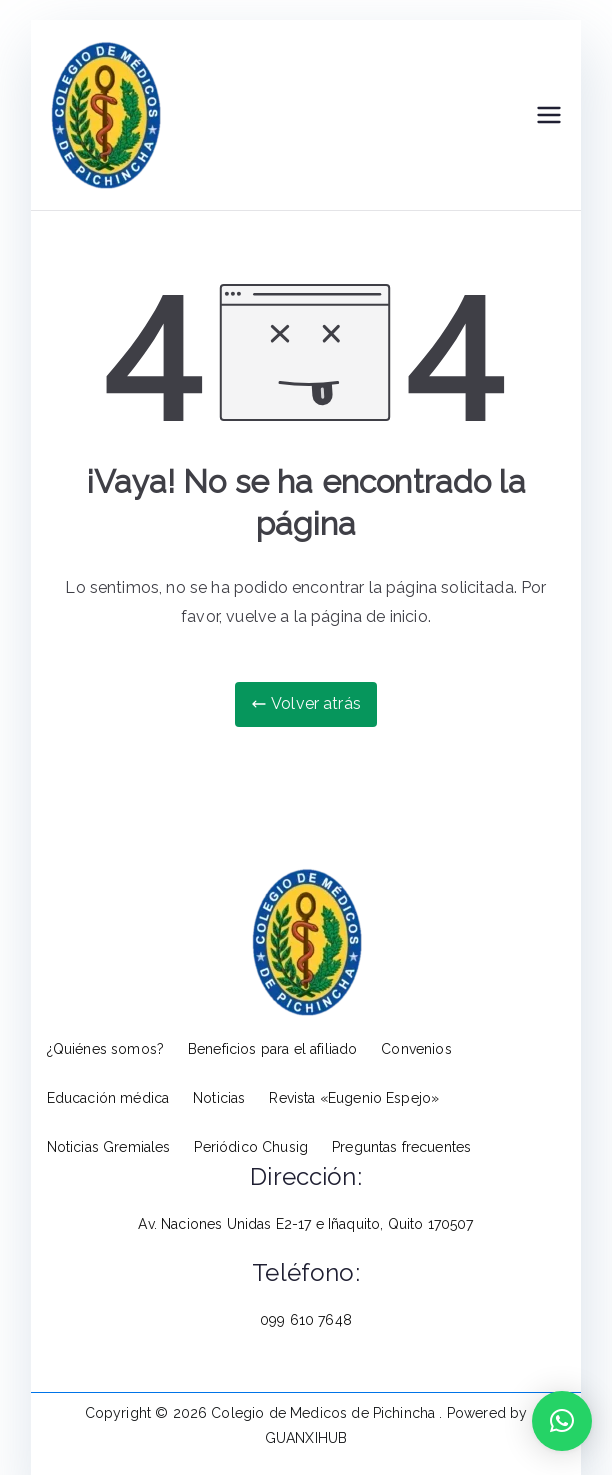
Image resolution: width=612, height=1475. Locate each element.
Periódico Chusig (251, 1147)
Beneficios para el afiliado (272, 1049)
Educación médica (108, 1098)
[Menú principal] (549, 115)
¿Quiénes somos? (105, 1049)
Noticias (219, 1098)
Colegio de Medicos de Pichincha (325, 1413)
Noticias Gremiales (109, 1147)
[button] (562, 1421)
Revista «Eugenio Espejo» (354, 1098)
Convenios (416, 1049)
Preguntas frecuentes (401, 1147)
